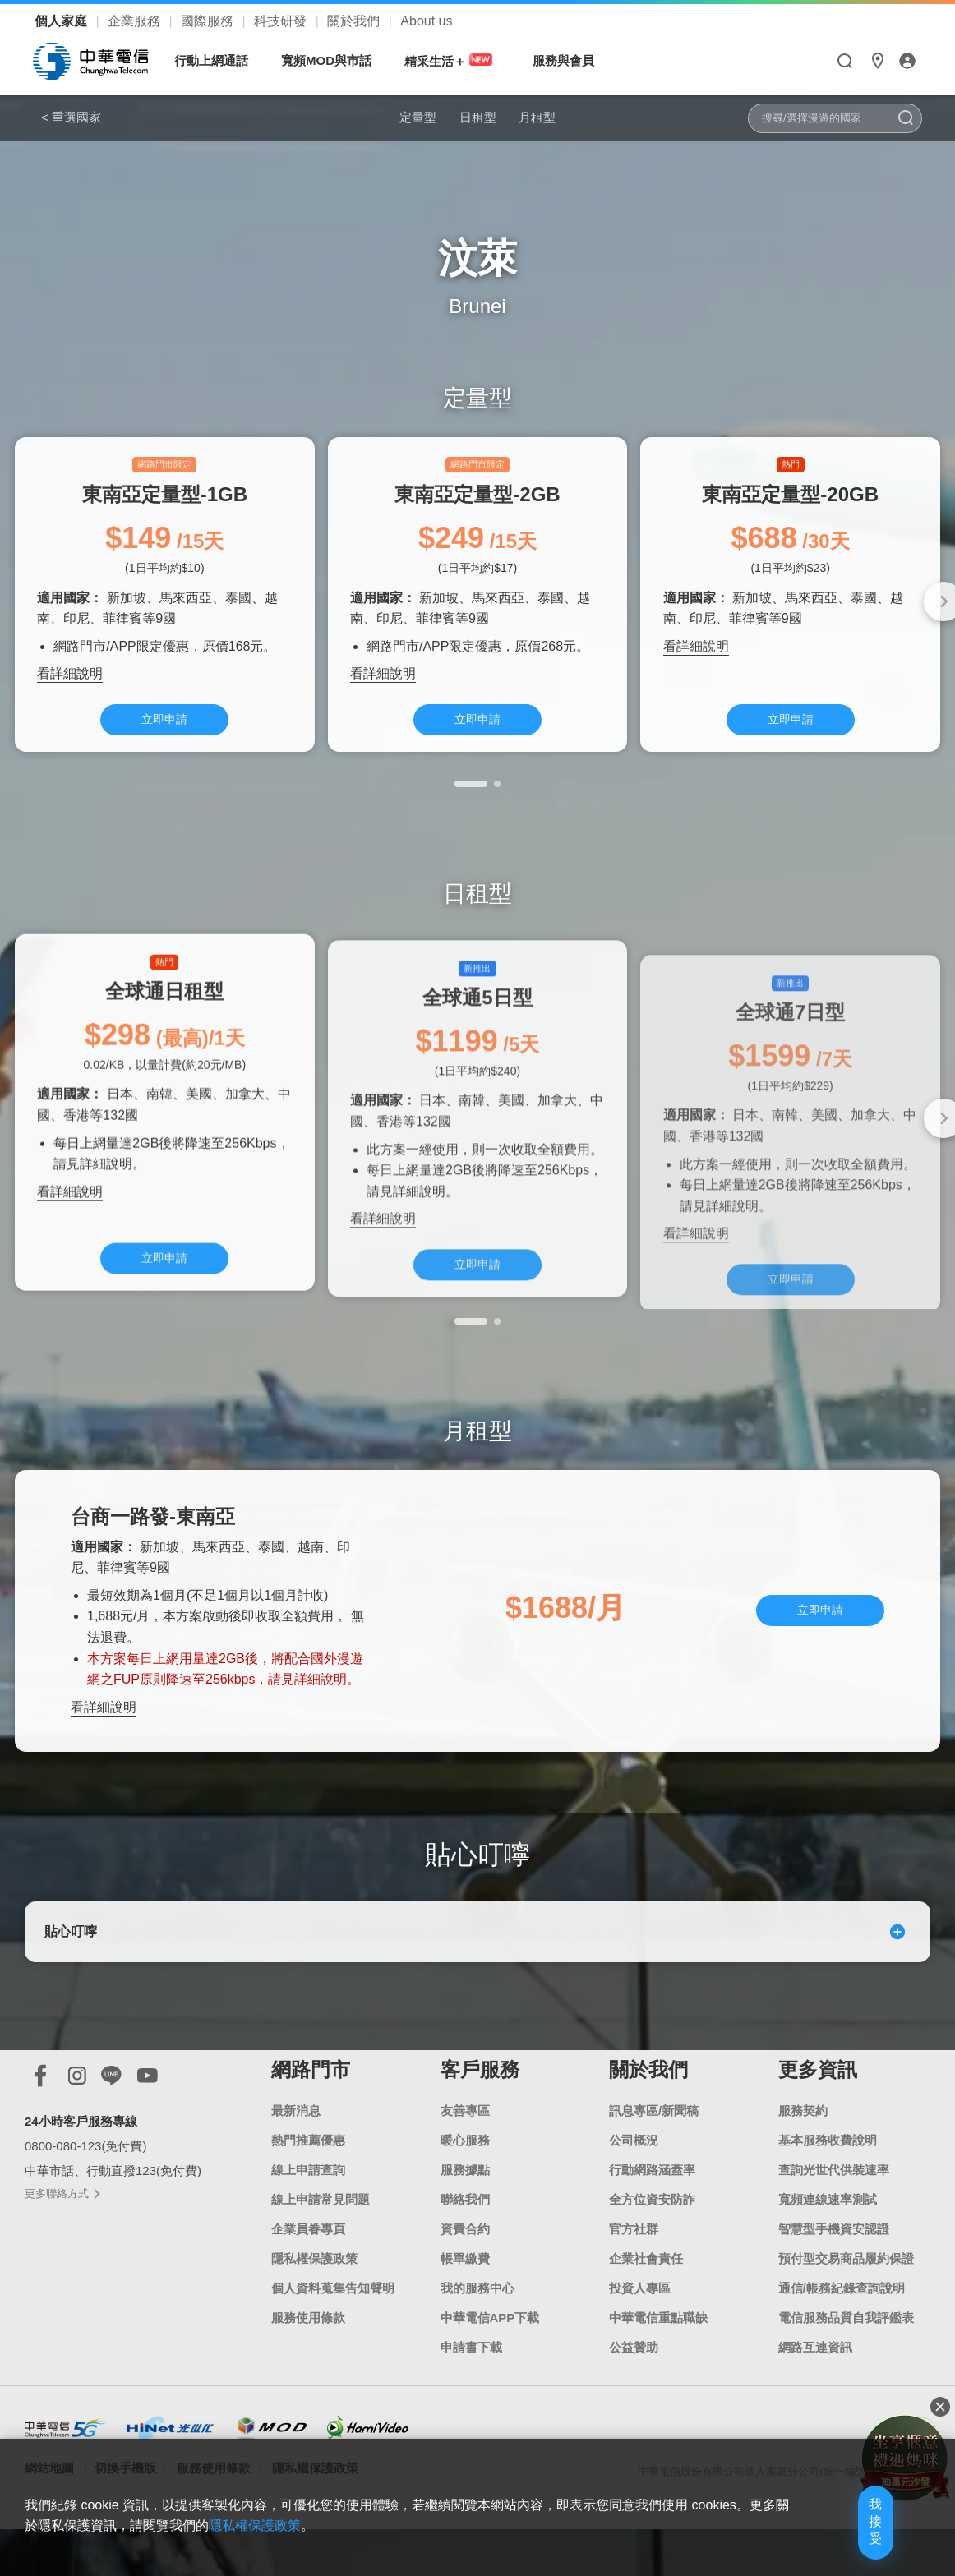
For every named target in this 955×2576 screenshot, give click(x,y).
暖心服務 (465, 2184)
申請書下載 (471, 2391)
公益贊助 (633, 2391)
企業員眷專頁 (308, 2272)
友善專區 (465, 2154)
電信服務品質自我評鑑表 (846, 2361)
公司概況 (633, 2184)
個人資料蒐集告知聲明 (332, 2332)
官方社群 (633, 2272)
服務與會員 (571, 60)
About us (426, 21)
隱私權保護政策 (314, 2302)
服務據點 (465, 2213)
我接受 (844, 2537)
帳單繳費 (465, 2302)
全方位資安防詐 (652, 2243)
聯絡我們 (465, 2243)
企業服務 (136, 21)
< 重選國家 (71, 117)
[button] (471, 799)
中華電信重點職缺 (658, 2361)
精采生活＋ (459, 60)
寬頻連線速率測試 (827, 2243)
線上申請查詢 (308, 2213)
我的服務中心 (477, 2332)
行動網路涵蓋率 (652, 2213)
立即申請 (164, 730)
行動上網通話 (219, 60)
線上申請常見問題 (320, 2243)
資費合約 (465, 2272)
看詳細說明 (70, 683)
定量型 (393, 116)
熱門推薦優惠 (308, 2184)
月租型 (561, 116)
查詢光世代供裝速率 (833, 2213)
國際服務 (209, 21)
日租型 (477, 116)
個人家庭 (62, 21)
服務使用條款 (308, 2361)
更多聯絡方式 (62, 2237)
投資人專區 (640, 2332)
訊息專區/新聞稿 (654, 2154)
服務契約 (803, 2154)
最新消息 (296, 2154)
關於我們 (355, 21)
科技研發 (282, 21)
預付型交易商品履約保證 (846, 2302)
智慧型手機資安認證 (833, 2272)
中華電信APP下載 (490, 2361)
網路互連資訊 (815, 2391)
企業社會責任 (646, 2302)
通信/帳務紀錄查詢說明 (841, 2332)
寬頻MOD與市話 (334, 60)
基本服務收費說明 (827, 2184)
